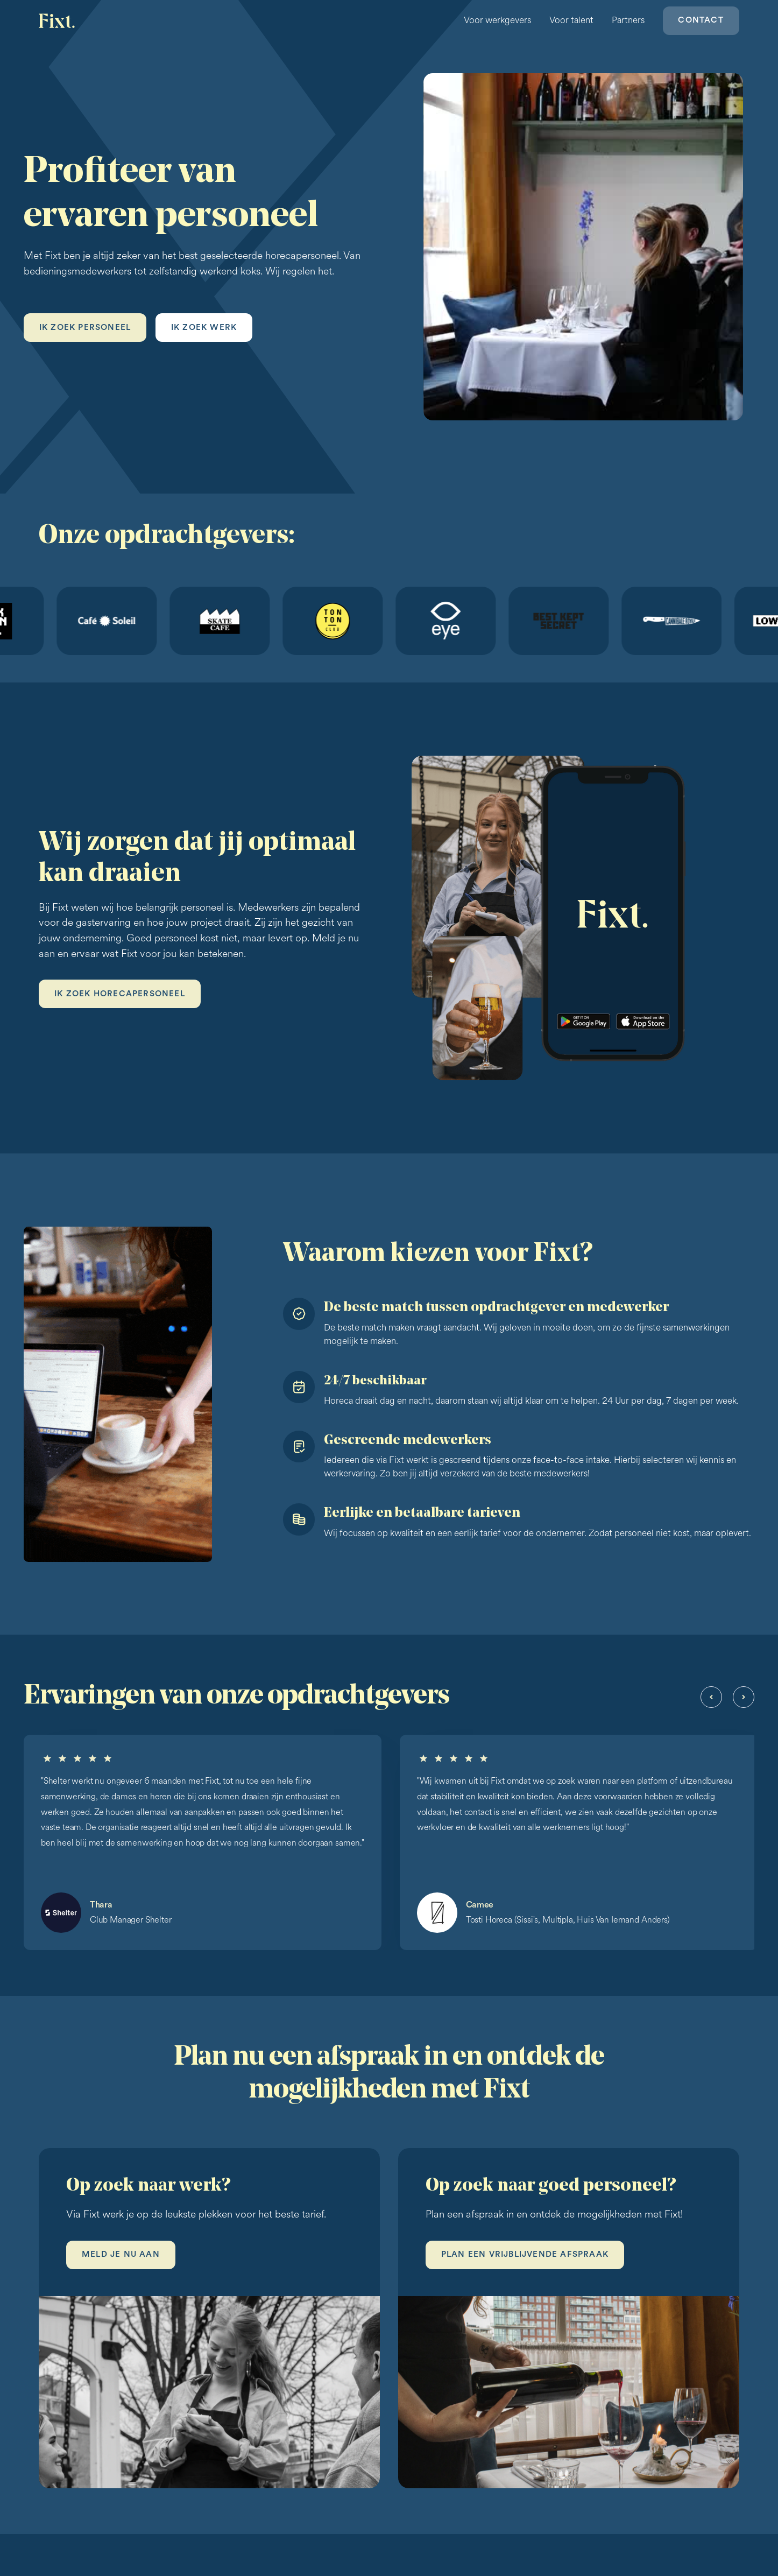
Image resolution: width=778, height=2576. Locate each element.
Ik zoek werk (204, 327)
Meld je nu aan (121, 2254)
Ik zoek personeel (85, 327)
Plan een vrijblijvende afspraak (525, 2254)
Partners (628, 19)
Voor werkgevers (497, 19)
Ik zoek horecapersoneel (119, 994)
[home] (58, 21)
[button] (711, 1697)
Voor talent (571, 19)
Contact (700, 20)
